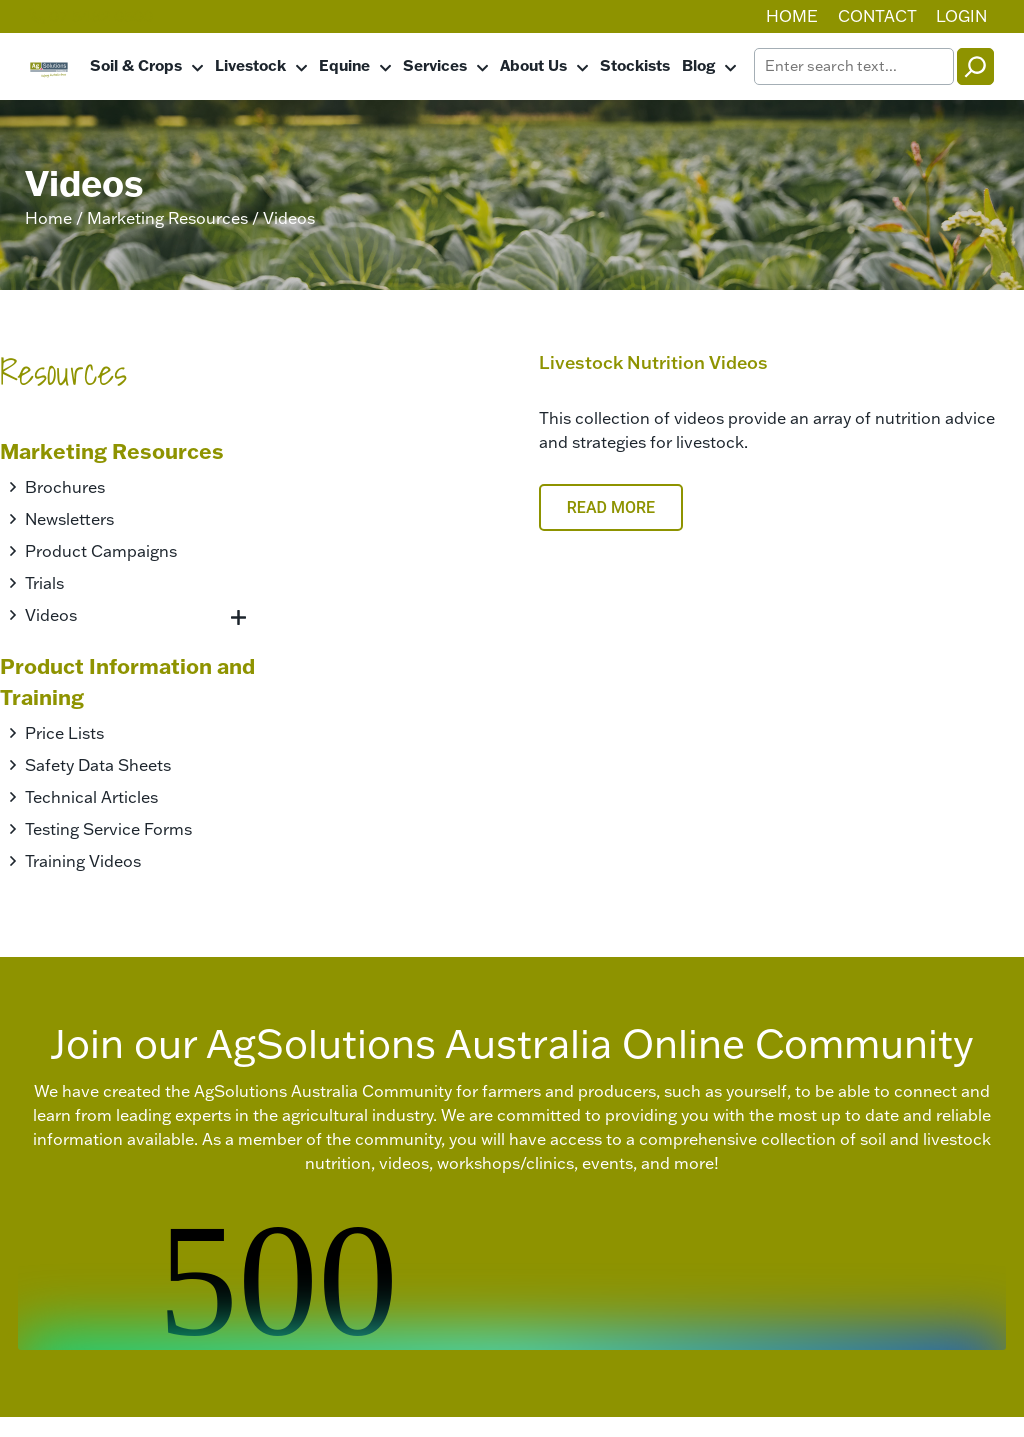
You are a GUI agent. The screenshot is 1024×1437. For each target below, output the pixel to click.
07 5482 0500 (91, 16)
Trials (44, 583)
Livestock (250, 65)
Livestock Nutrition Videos (653, 362)
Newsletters (69, 519)
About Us (533, 65)
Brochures (65, 487)
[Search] (975, 66)
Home (792, 16)
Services (435, 65)
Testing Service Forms (108, 829)
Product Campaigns (101, 551)
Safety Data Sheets (98, 765)
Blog (698, 65)
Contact (877, 16)
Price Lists (64, 733)
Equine (344, 65)
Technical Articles (91, 797)
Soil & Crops (136, 65)
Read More (611, 507)
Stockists (635, 65)
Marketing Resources (167, 218)
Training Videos (83, 861)
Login (961, 16)
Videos (51, 615)
